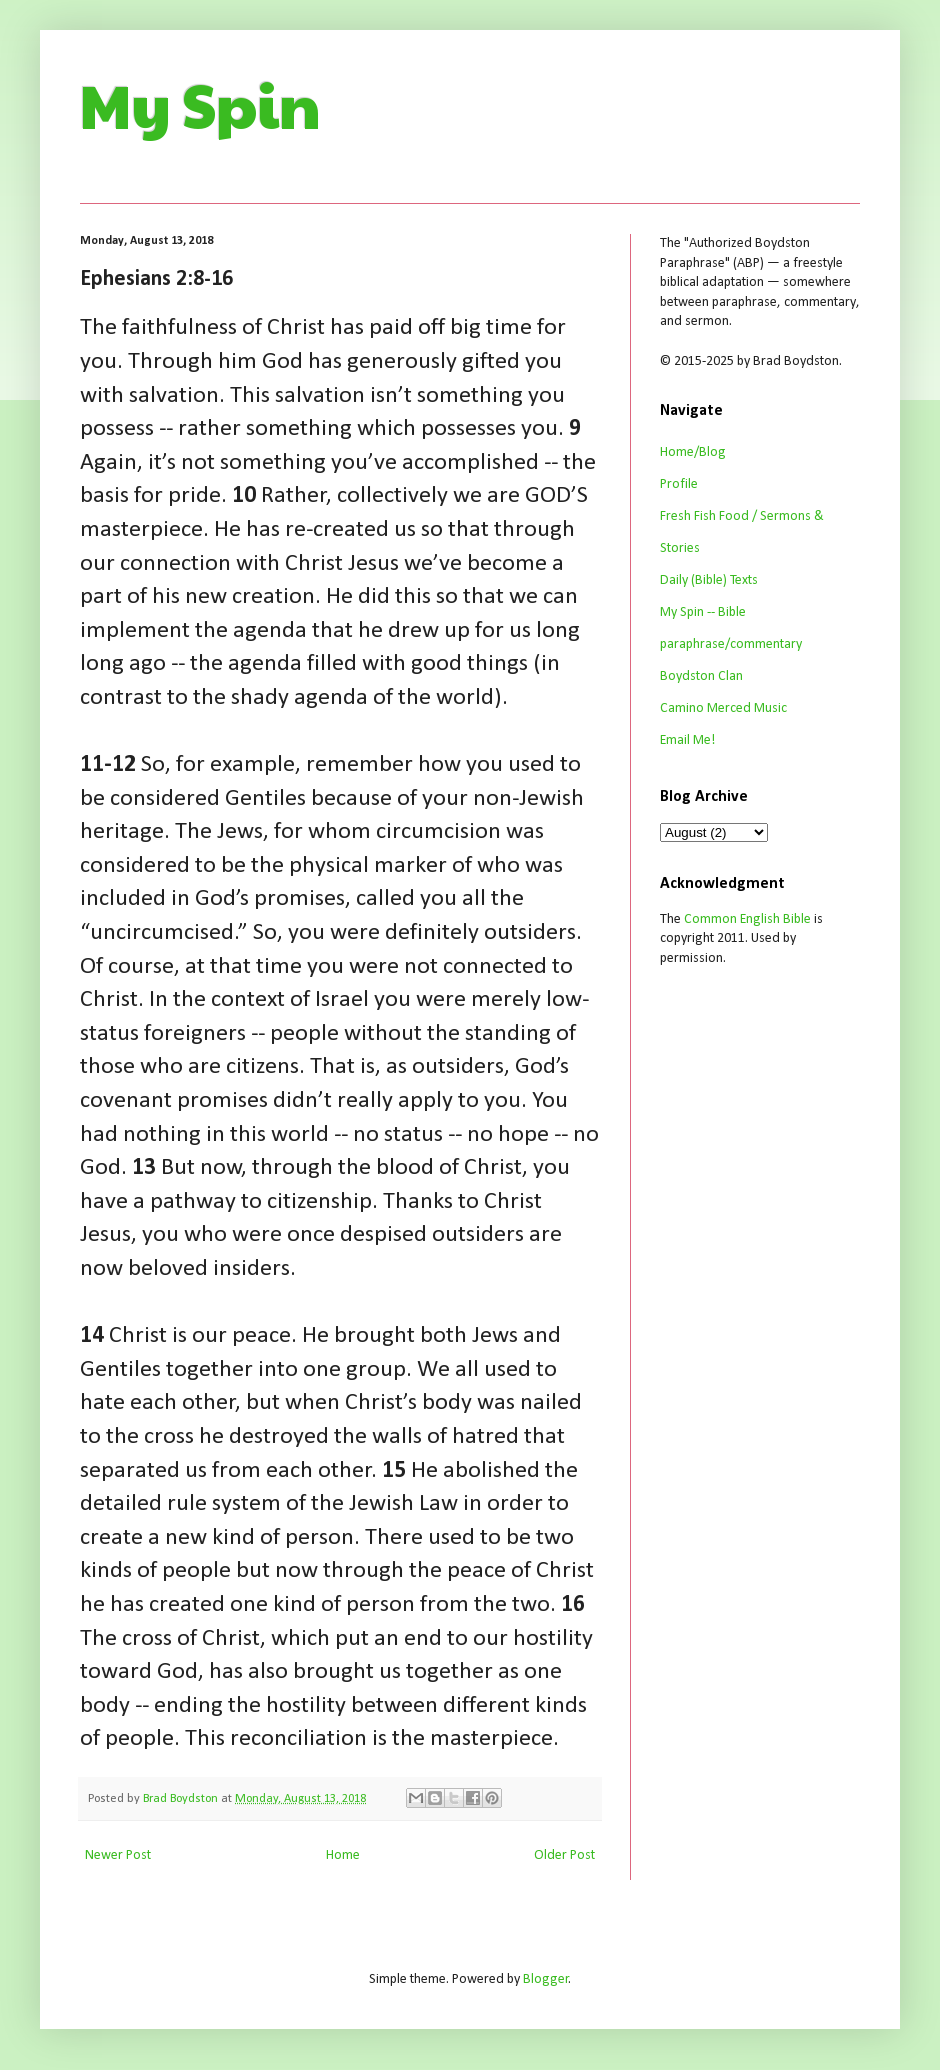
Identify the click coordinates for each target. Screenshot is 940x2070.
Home (343, 1855)
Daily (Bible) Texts (709, 580)
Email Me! (687, 740)
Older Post (564, 1855)
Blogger (546, 1979)
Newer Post (118, 1855)
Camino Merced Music (723, 708)
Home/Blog (693, 452)
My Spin (200, 104)
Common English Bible (747, 919)
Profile (679, 484)
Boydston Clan (701, 676)
